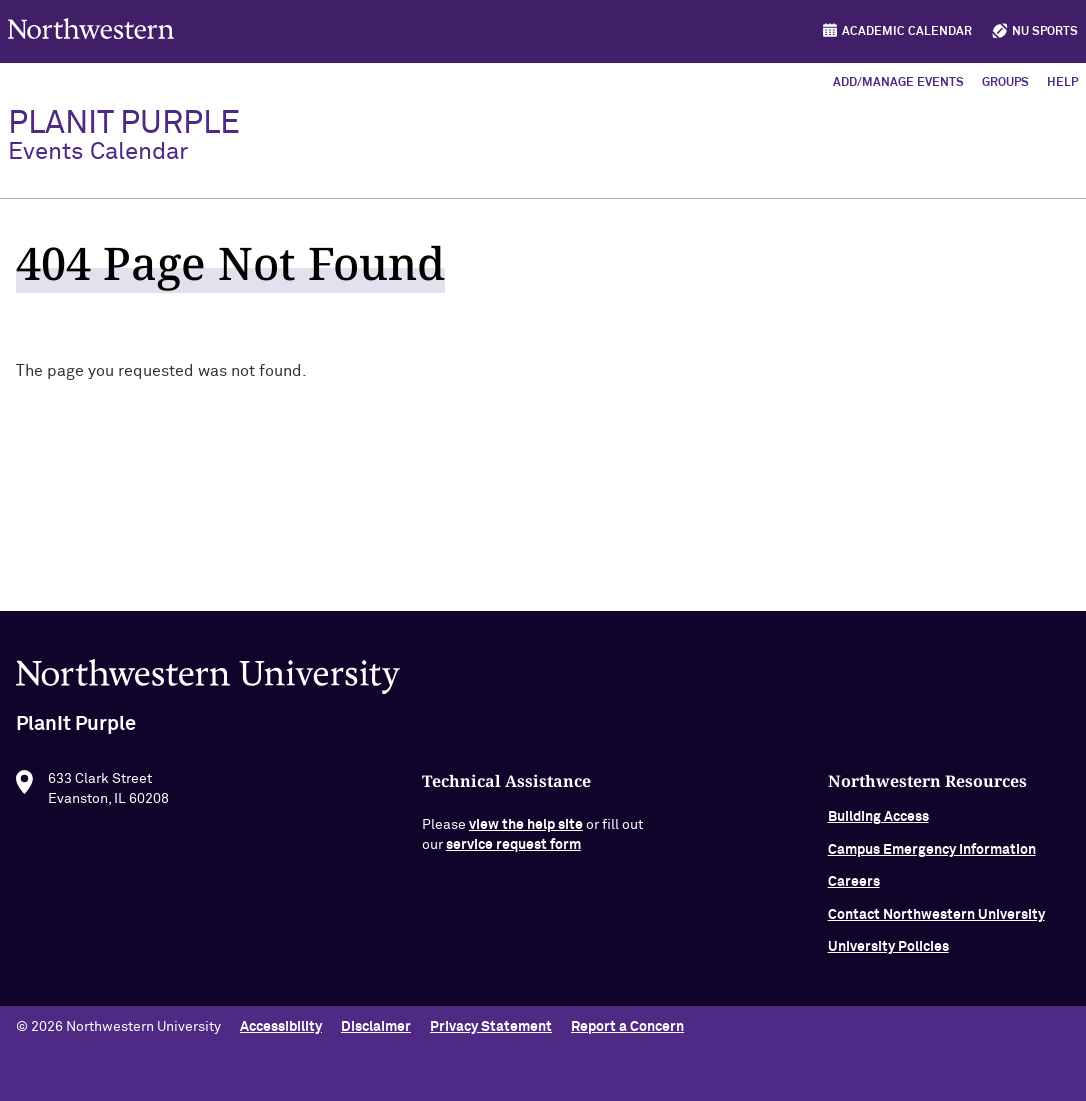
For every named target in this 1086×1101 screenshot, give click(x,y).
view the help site (526, 834)
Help (1062, 83)
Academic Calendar (907, 32)
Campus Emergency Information (932, 859)
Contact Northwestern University (936, 923)
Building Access (878, 826)
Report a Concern (627, 1027)
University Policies (888, 956)
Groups (1005, 83)
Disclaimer (376, 1027)
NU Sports (1045, 32)
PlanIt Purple (124, 136)
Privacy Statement (491, 1027)
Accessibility (281, 1027)
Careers (854, 891)
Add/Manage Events (898, 83)
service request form (513, 854)
